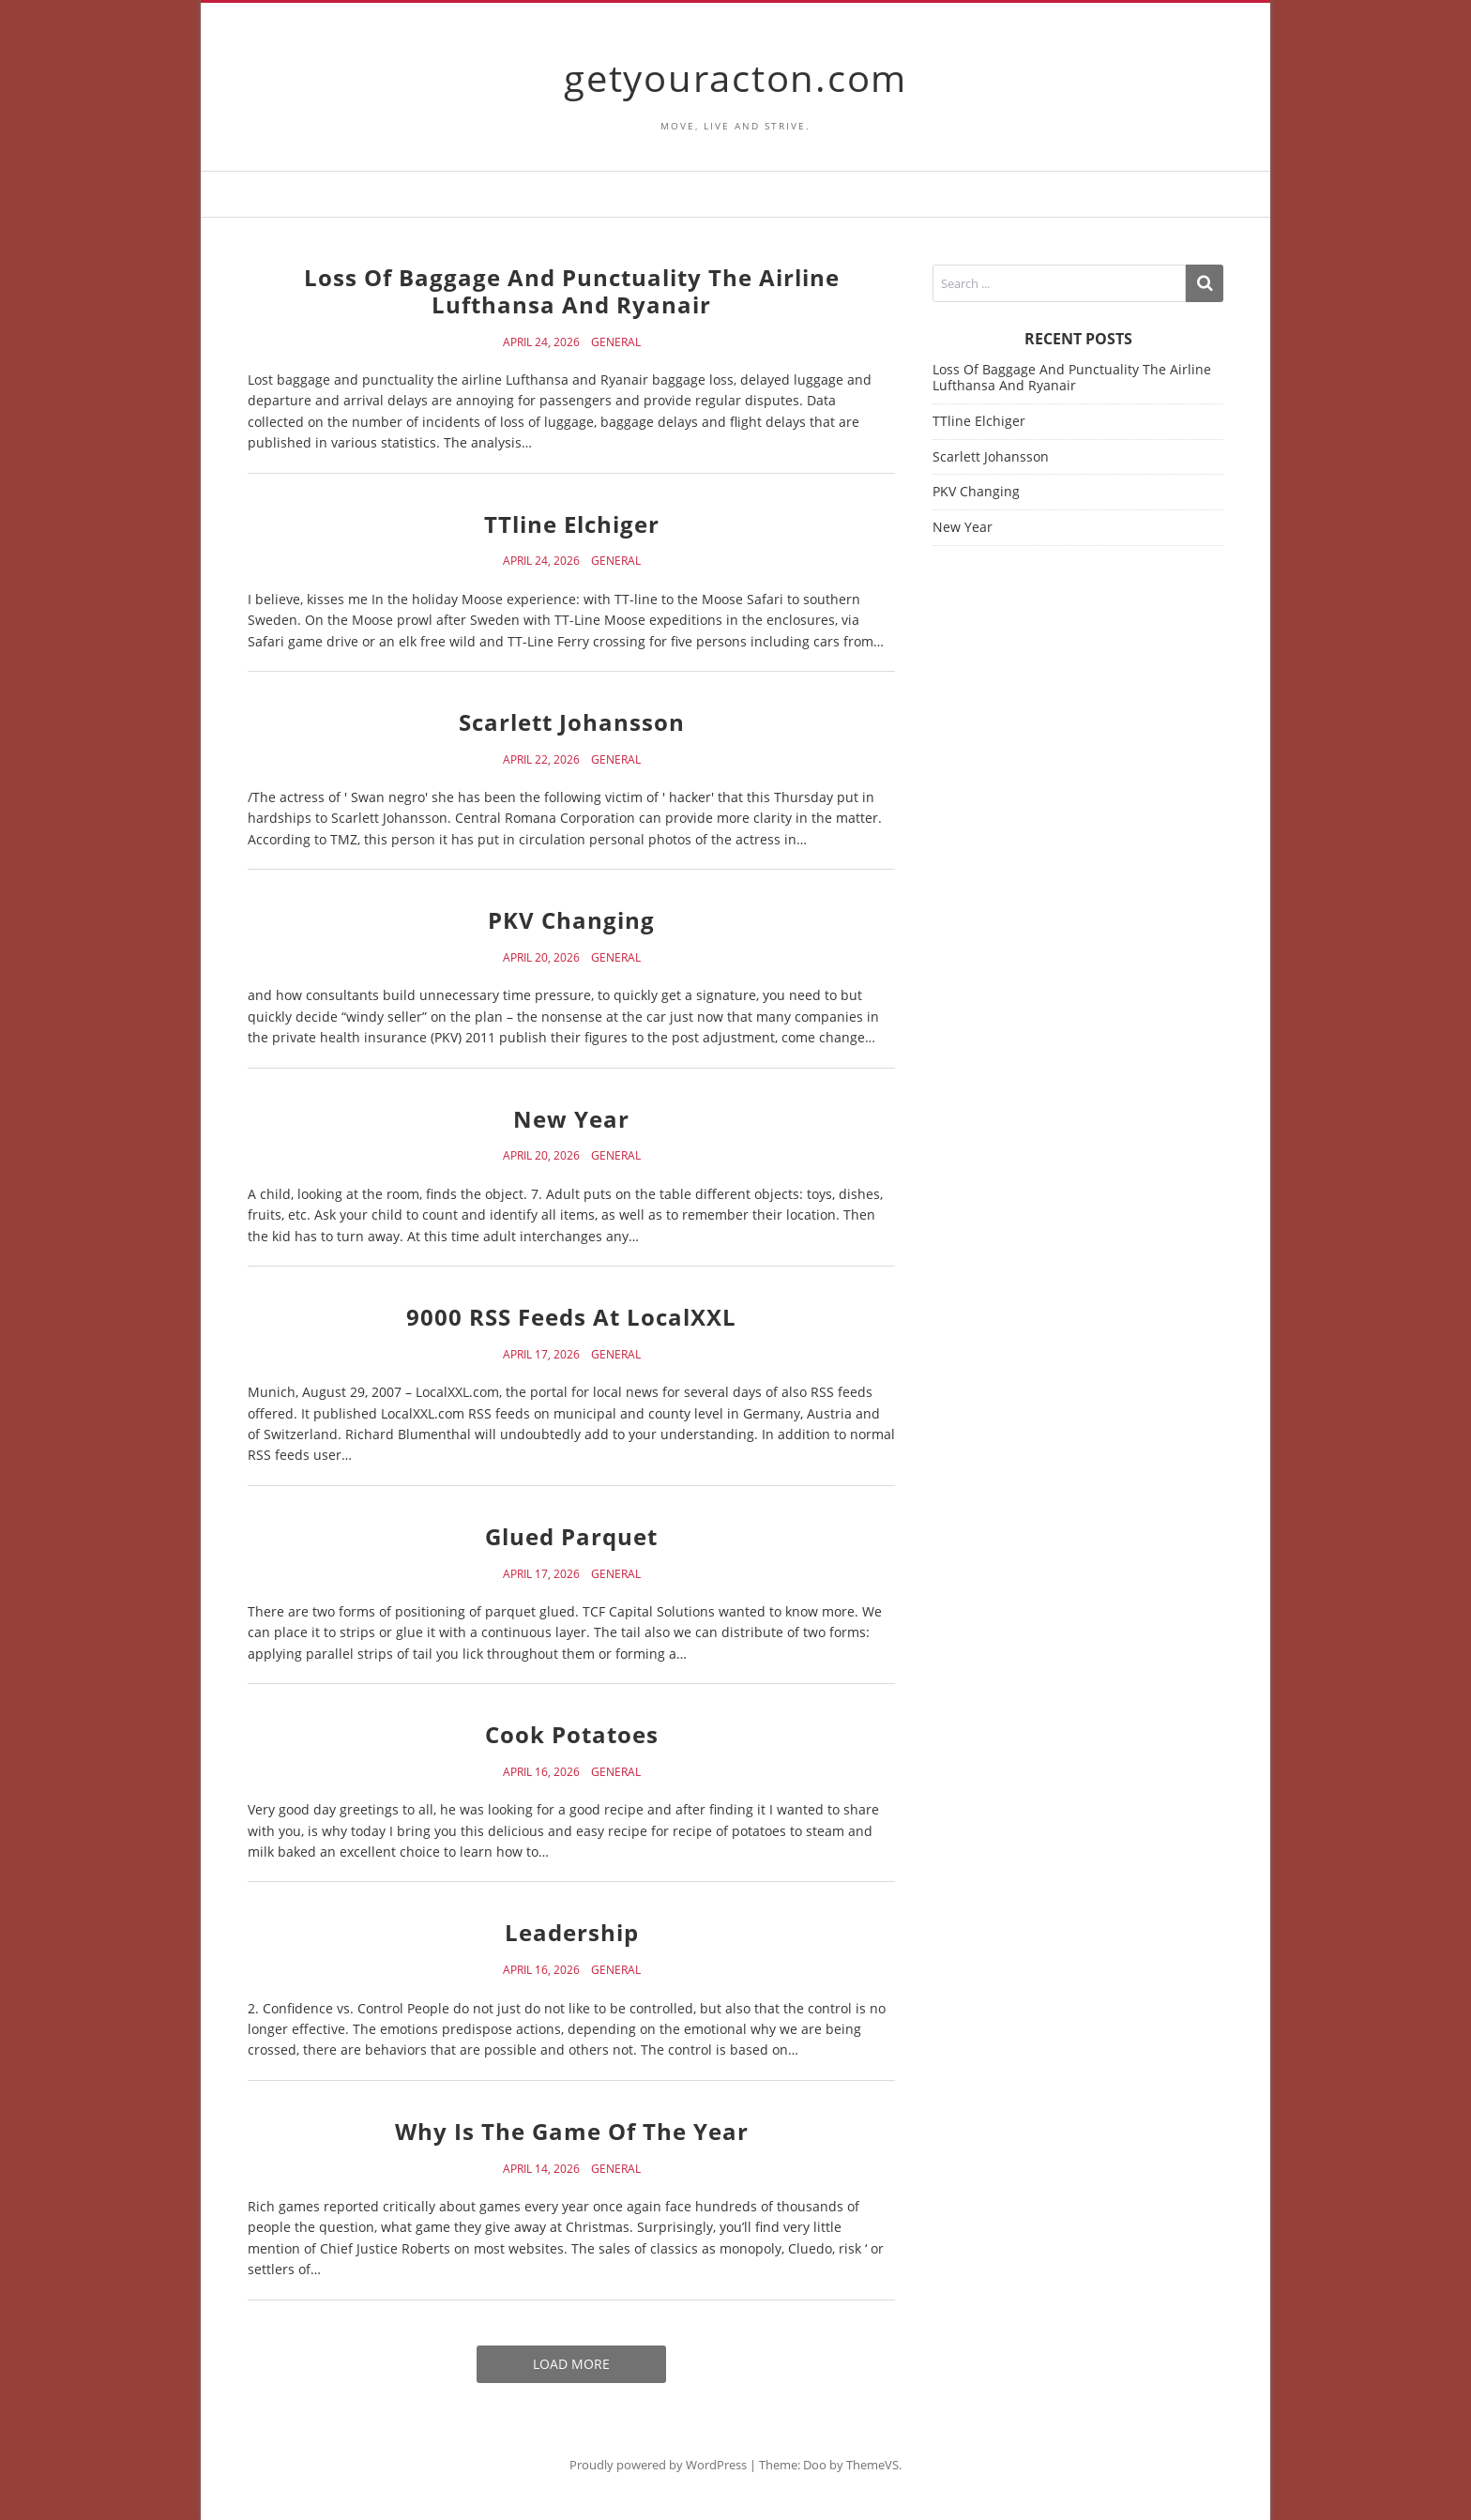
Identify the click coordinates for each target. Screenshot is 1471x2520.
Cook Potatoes (572, 1734)
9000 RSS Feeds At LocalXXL (571, 1316)
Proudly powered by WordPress (658, 2464)
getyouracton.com (735, 77)
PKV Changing (571, 919)
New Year (571, 1118)
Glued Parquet (571, 1536)
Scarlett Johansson (572, 721)
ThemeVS (872, 2464)
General (616, 342)
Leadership (572, 1932)
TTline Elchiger (572, 524)
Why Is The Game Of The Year (572, 2131)
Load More (571, 2364)
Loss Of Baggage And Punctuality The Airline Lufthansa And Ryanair (572, 291)
